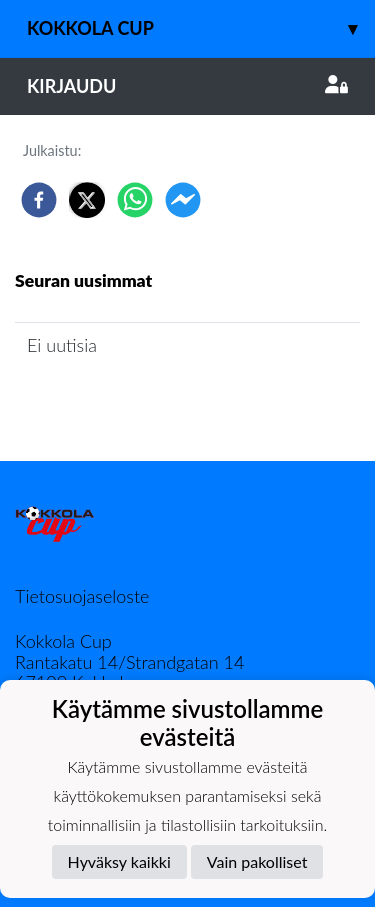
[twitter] (87, 200)
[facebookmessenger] (183, 200)
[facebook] (39, 200)
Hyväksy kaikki (119, 861)
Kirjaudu (187, 86)
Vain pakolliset (257, 861)
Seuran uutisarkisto (103, 401)
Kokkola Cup (201, 28)
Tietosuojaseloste (82, 596)
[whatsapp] (135, 200)
